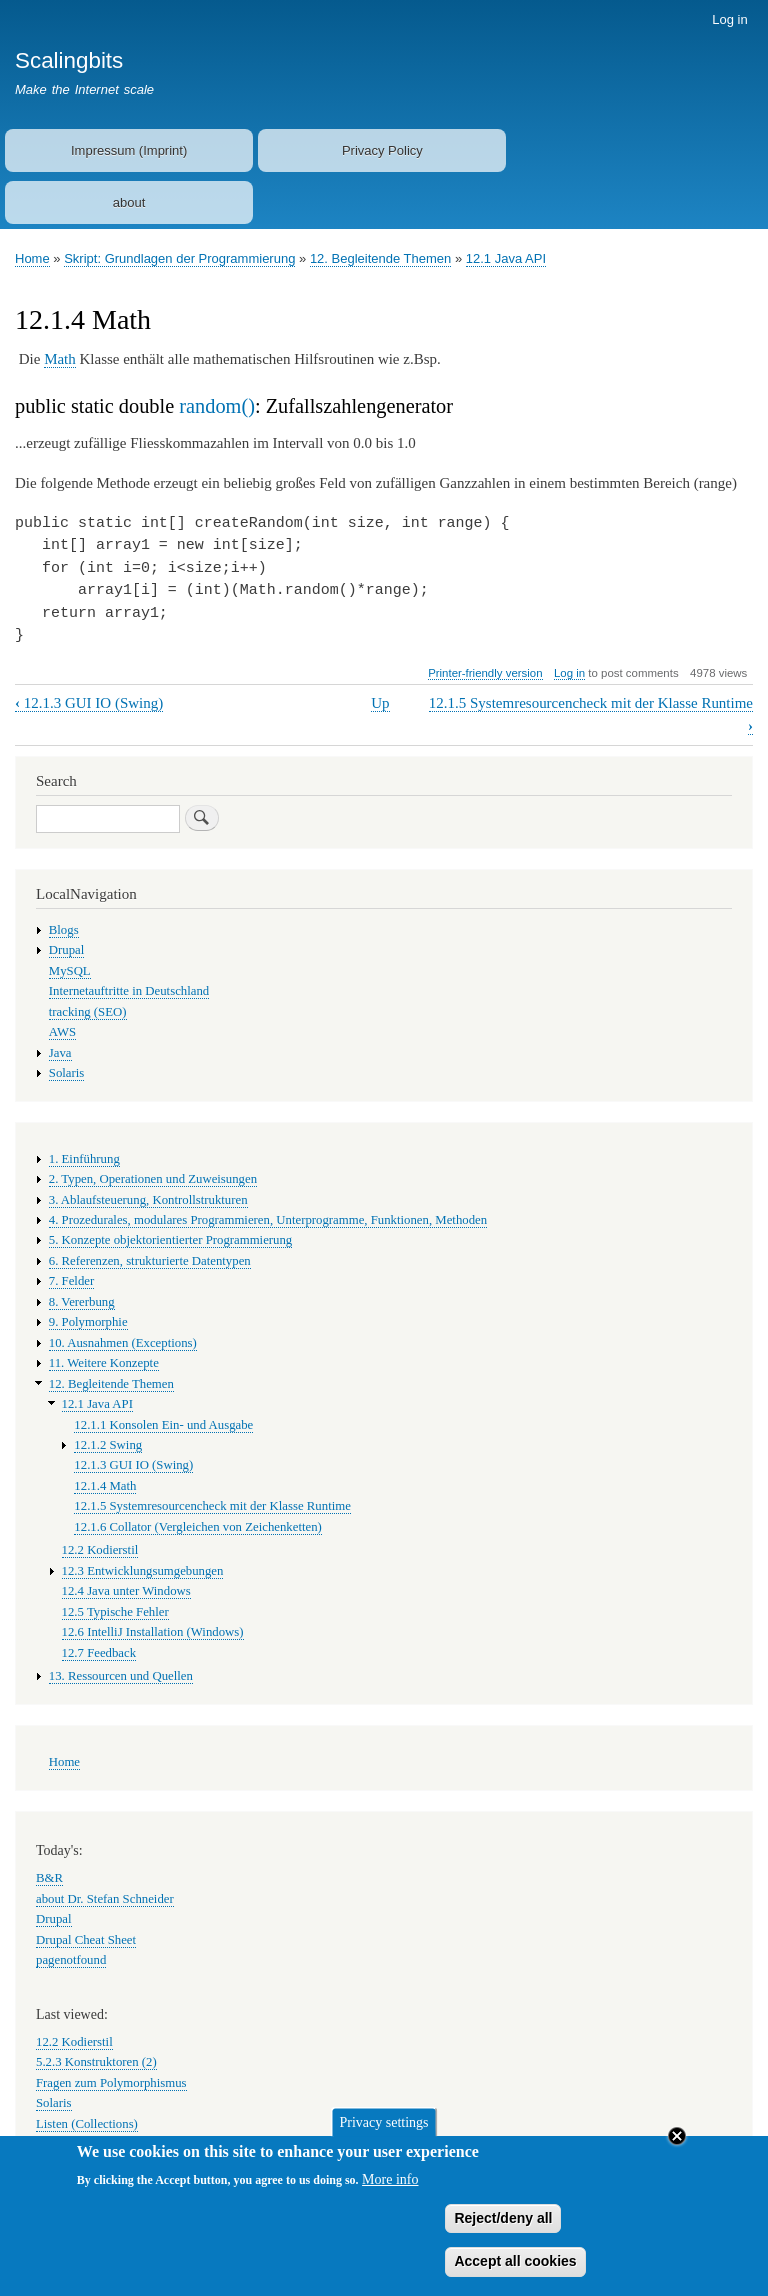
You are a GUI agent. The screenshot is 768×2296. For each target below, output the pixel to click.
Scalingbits (69, 60)
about (129, 202)
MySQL (70, 971)
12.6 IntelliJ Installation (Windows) (153, 1632)
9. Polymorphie (88, 1322)
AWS (62, 1032)
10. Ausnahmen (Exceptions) (123, 1343)
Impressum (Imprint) (129, 150)
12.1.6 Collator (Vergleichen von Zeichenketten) (198, 1527)
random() (217, 406)
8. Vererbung (82, 1302)
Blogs (64, 930)
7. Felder (71, 1281)
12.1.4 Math (105, 1486)
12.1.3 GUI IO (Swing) (89, 703)
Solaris (67, 1073)
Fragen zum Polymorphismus (111, 2083)
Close (677, 2147)
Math (60, 359)
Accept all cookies (515, 2272)
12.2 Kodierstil (100, 1550)
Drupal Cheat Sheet (86, 1940)
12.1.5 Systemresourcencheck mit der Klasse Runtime (212, 1506)
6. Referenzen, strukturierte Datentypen (150, 1261)
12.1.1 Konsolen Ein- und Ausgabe (163, 1425)
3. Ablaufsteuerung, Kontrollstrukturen (148, 1200)
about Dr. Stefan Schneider (105, 1899)
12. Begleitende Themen (380, 258)
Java (60, 1053)
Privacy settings (383, 2132)
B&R (49, 1878)
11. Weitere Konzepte (104, 1363)
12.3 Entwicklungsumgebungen (143, 1571)
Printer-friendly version (485, 673)
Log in (729, 19)
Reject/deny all (503, 2228)
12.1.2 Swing (108, 1445)
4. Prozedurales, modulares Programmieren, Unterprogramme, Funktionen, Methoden (268, 1220)
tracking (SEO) (88, 1012)
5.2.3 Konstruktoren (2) (96, 2062)
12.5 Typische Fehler (115, 1612)
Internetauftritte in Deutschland (129, 991)
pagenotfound (71, 1960)
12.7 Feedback (99, 1653)
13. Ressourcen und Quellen (121, 1676)
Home (32, 258)
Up (380, 703)
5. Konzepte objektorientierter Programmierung (170, 1240)
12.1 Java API (506, 258)
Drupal (67, 950)
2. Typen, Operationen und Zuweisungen (153, 1179)
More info (390, 2189)
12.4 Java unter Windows (126, 1591)
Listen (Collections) (87, 2124)
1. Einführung (84, 1159)
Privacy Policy (382, 150)
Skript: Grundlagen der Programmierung (179, 258)
